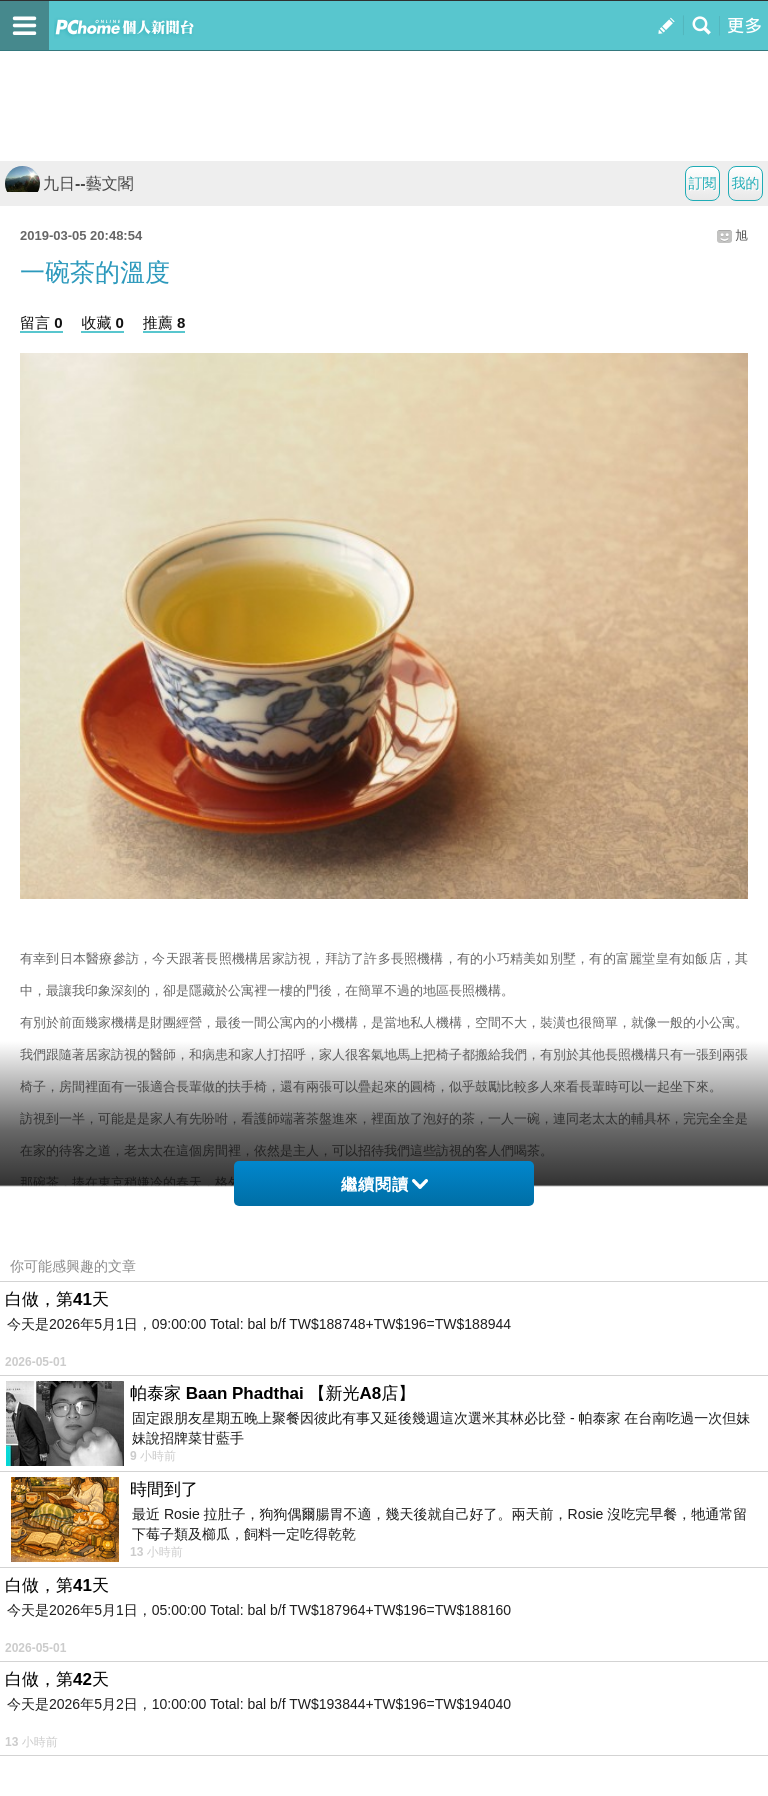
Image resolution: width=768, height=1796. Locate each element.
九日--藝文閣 (69, 183)
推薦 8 (164, 322)
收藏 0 (102, 322)
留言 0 (41, 322)
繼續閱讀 (384, 1184)
